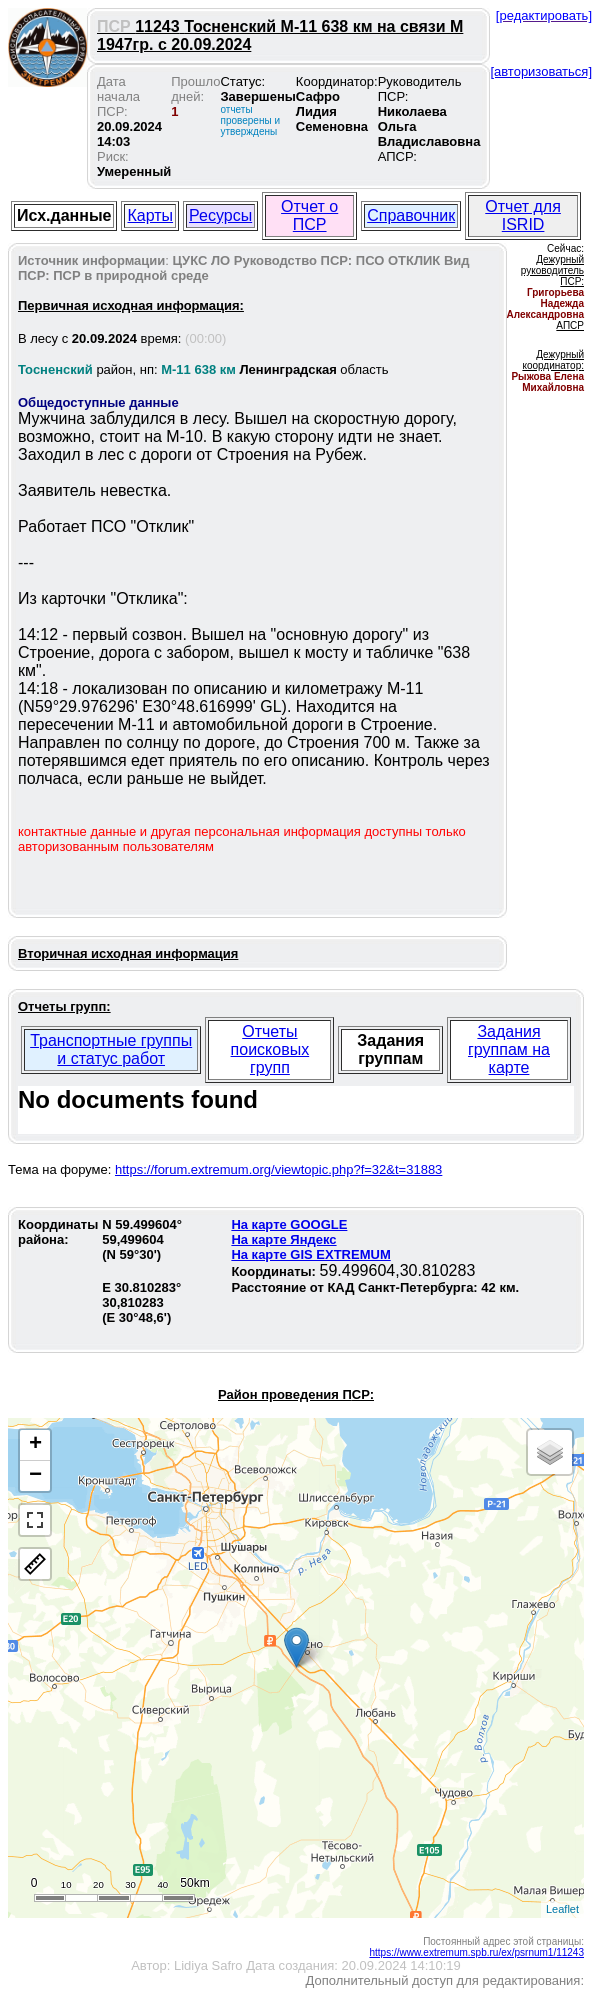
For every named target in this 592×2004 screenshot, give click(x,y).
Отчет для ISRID (523, 215)
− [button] (35, 1476)
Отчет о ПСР (309, 215)
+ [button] (35, 1445)
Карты (150, 215)
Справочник (411, 215)
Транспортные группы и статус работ (111, 1049)
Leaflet (562, 1909)
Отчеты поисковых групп (270, 1049)
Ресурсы (220, 215)
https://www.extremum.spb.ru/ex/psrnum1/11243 (476, 1952)
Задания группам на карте (509, 1049)
